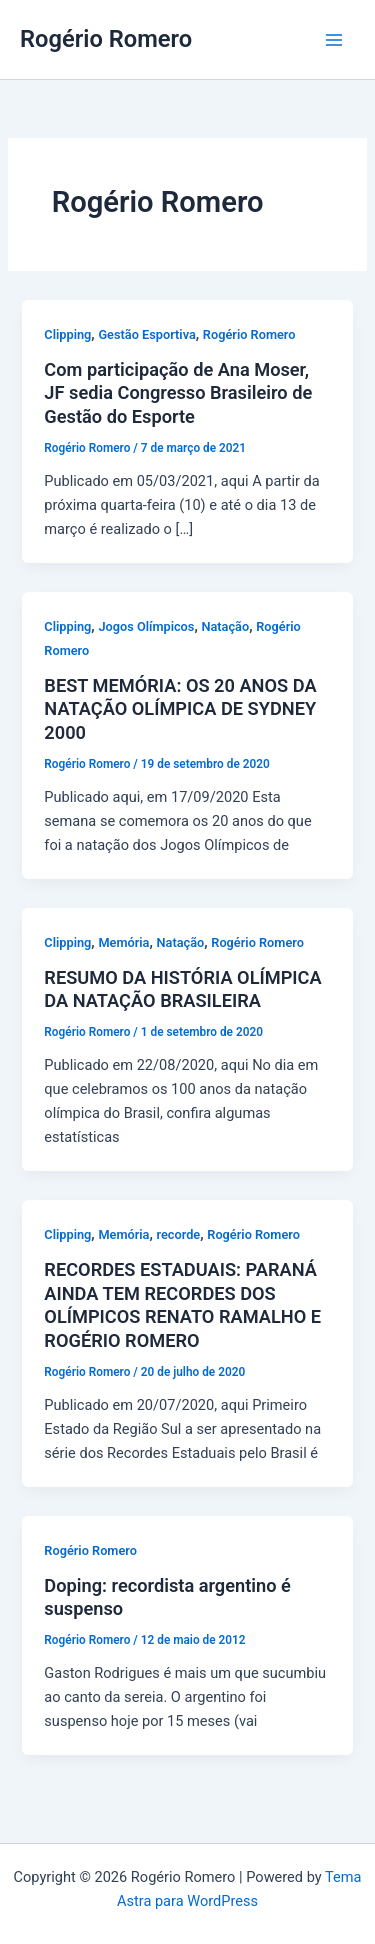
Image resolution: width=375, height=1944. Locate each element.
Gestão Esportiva (146, 334)
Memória (123, 942)
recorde (179, 1234)
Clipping (67, 334)
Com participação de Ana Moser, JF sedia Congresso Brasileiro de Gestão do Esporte (178, 393)
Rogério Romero (106, 39)
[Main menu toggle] (334, 40)
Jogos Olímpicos (146, 626)
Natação (225, 626)
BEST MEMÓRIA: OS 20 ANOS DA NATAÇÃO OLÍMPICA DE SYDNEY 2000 (180, 709)
